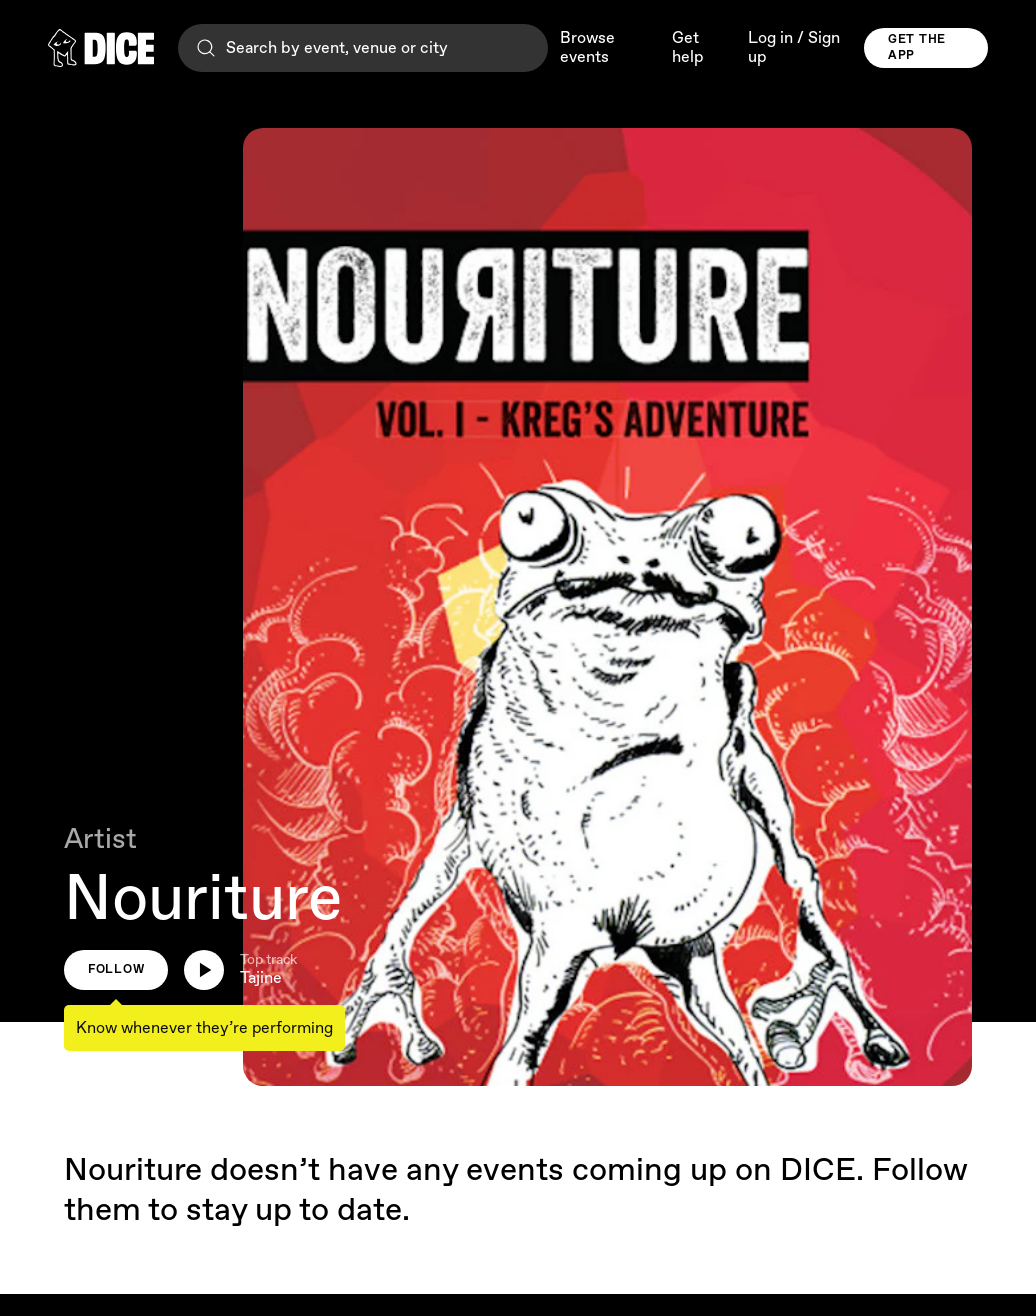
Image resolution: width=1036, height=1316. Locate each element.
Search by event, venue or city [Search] (321, 48)
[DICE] (101, 48)
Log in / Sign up (794, 48)
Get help (688, 48)
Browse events (587, 48)
